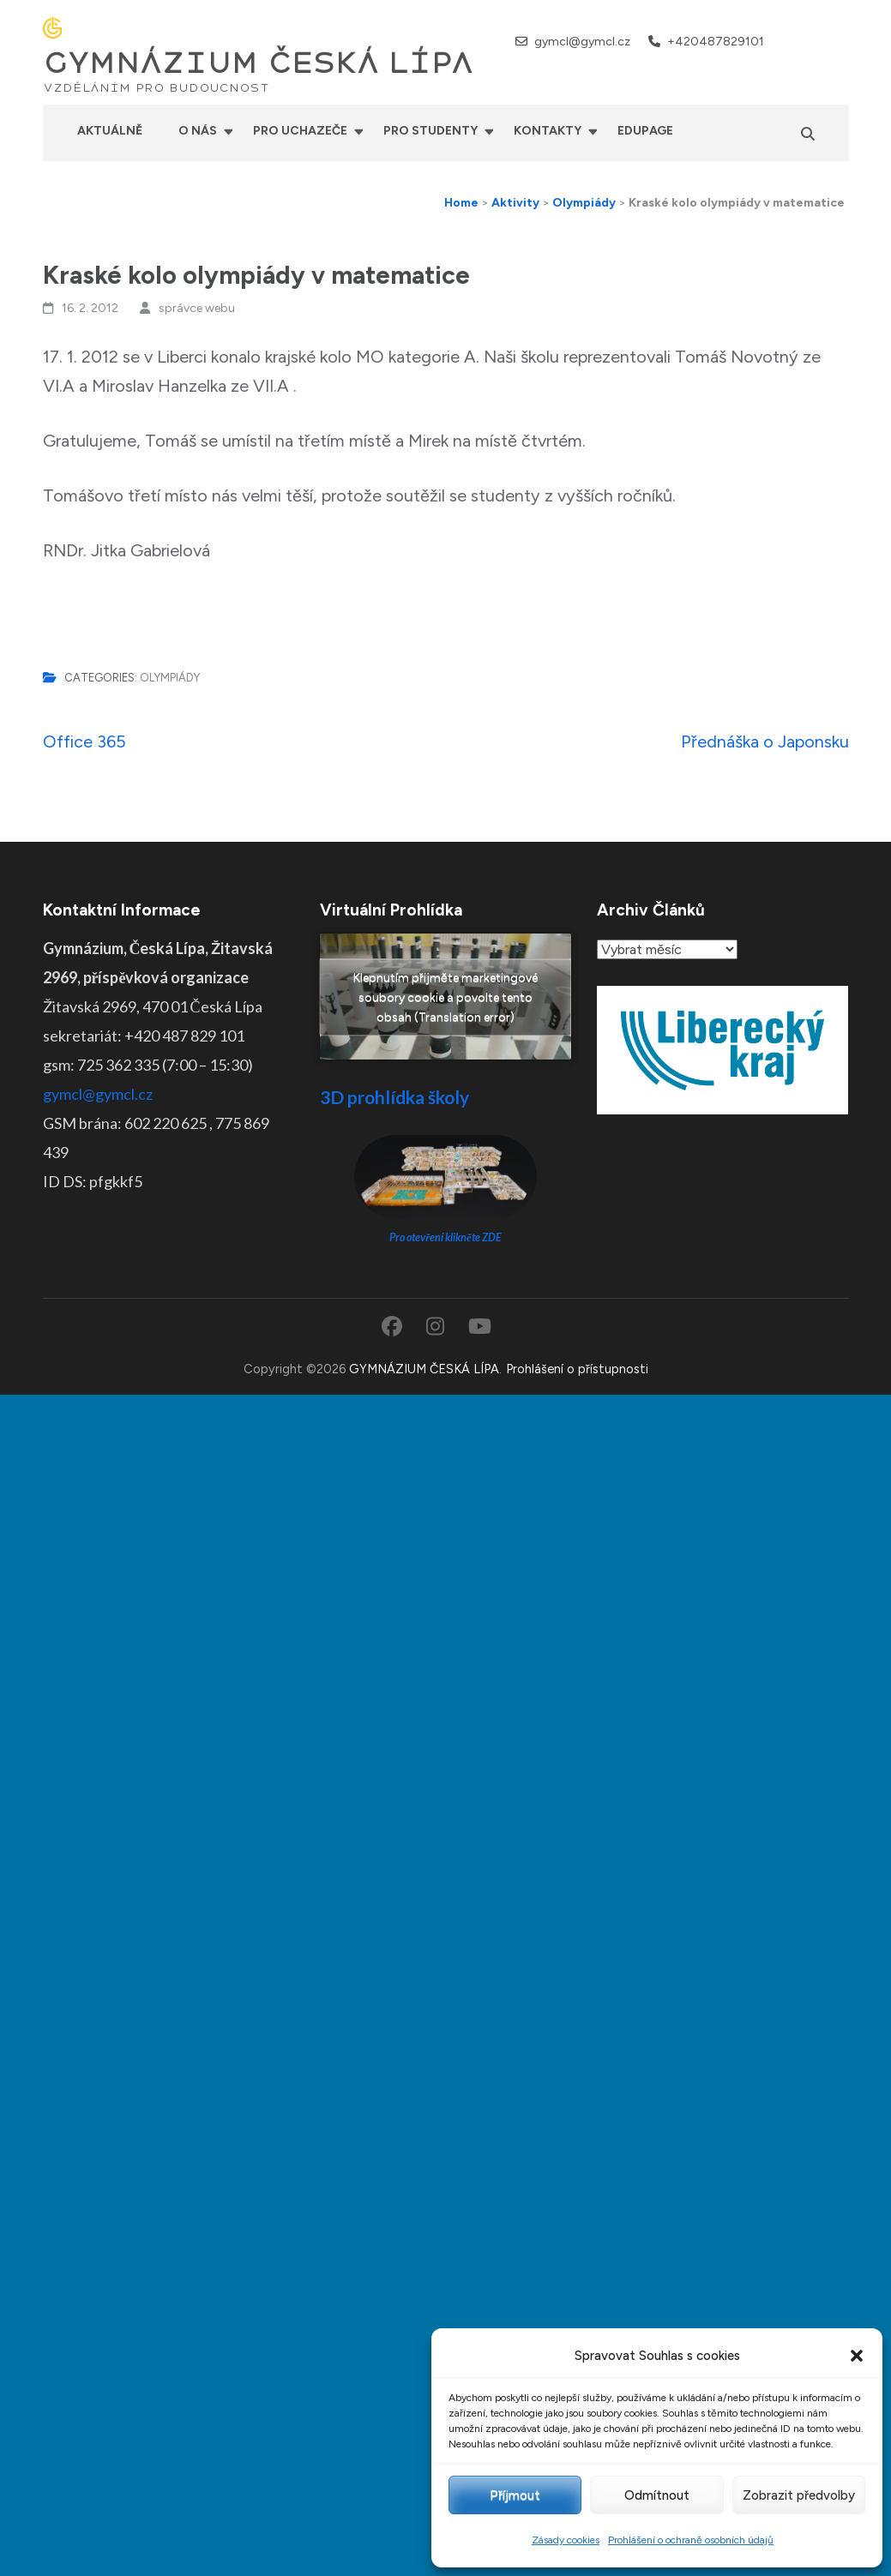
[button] (856, 2355)
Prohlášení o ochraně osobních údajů (691, 2540)
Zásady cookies (565, 2540)
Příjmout (515, 2495)
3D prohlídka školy (394, 1097)
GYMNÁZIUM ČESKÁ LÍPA (258, 63)
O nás (197, 130)
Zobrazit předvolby (799, 2495)
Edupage (645, 130)
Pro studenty (430, 130)
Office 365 (84, 741)
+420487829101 (715, 41)
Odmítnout (656, 2495)
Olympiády (170, 677)
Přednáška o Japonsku (765, 741)
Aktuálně (109, 130)
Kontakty (547, 130)
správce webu (197, 308)
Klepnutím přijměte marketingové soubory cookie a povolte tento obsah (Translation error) (445, 997)
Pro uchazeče (300, 130)
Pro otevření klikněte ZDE (445, 1237)
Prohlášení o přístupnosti (577, 1369)
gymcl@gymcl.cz (582, 41)
